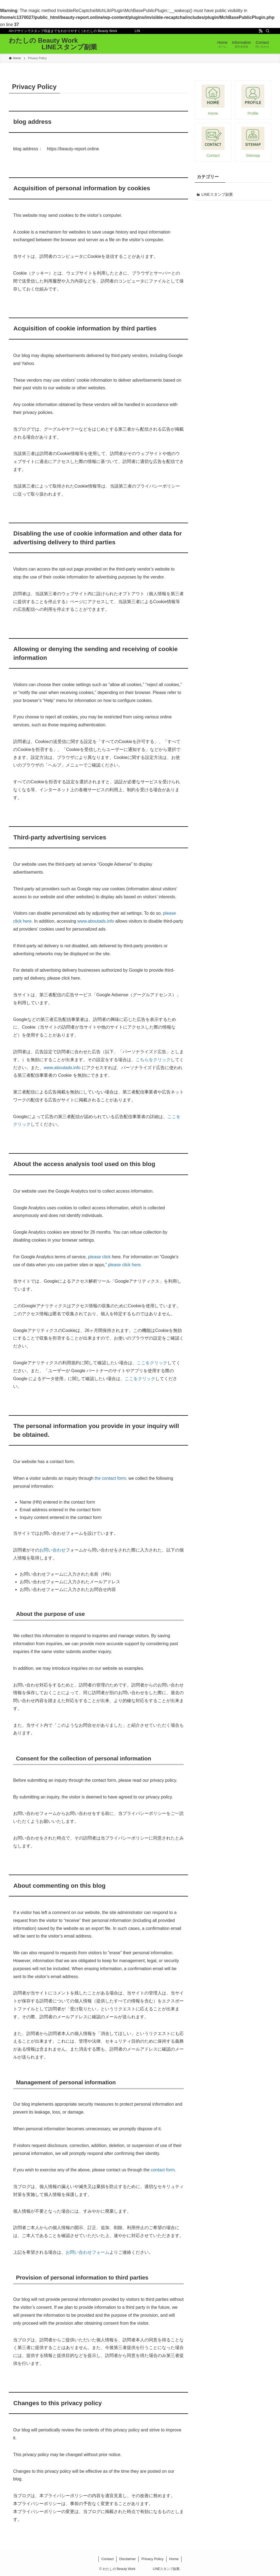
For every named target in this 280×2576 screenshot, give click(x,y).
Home (174, 2559)
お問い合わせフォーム (87, 2252)
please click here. (125, 1264)
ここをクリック (152, 1362)
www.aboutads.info (95, 921)
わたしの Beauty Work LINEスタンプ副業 (53, 43)
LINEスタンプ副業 (217, 194)
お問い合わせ (52, 1550)
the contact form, (111, 1478)
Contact (107, 2559)
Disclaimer (127, 2559)
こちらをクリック (153, 1059)
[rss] (260, 31)
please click (99, 1256)
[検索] (267, 31)
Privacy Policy (152, 2559)
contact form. (163, 2170)
